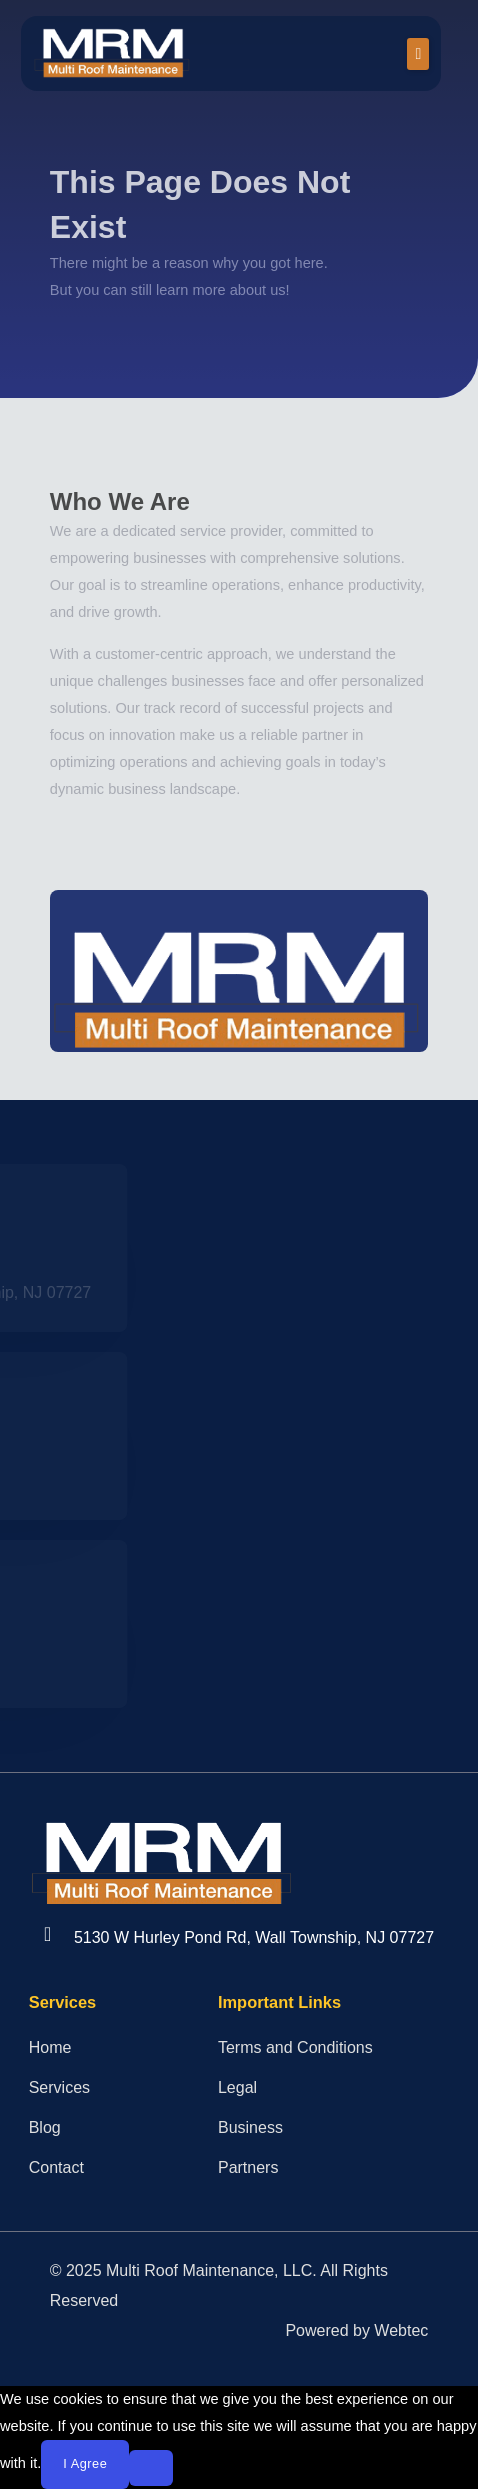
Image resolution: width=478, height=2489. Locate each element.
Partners (248, 2167)
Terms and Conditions (295, 2047)
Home (50, 2047)
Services (59, 2087)
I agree (85, 2463)
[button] (418, 54)
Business (250, 2127)
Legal (237, 2087)
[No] (151, 2468)
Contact (56, 2167)
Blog (45, 2127)
